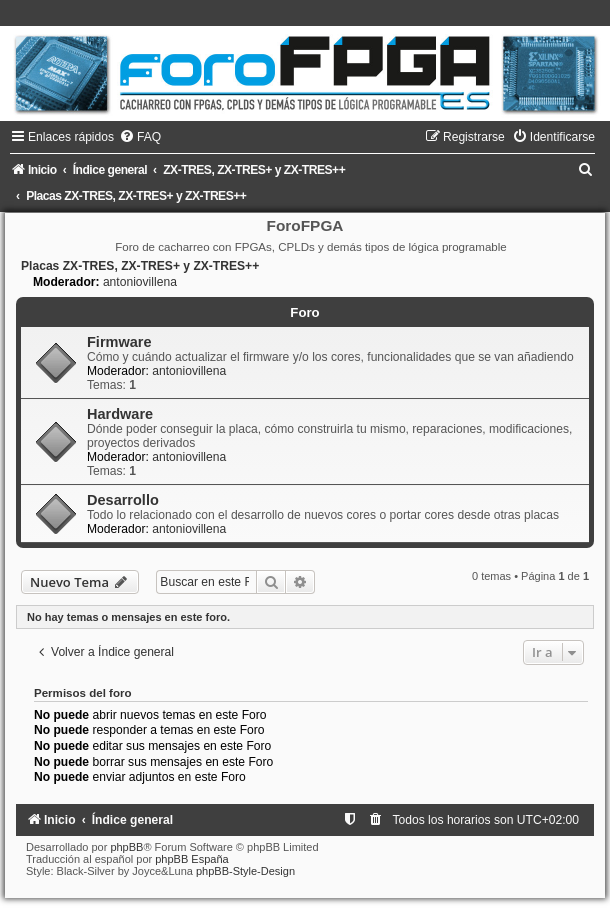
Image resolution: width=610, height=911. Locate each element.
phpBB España (191, 859)
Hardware (120, 414)
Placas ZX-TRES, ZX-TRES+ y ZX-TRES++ (140, 266)
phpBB (126, 847)
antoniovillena (140, 282)
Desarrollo (123, 500)
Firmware (119, 342)
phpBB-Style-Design (245, 871)
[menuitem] (140, 137)
